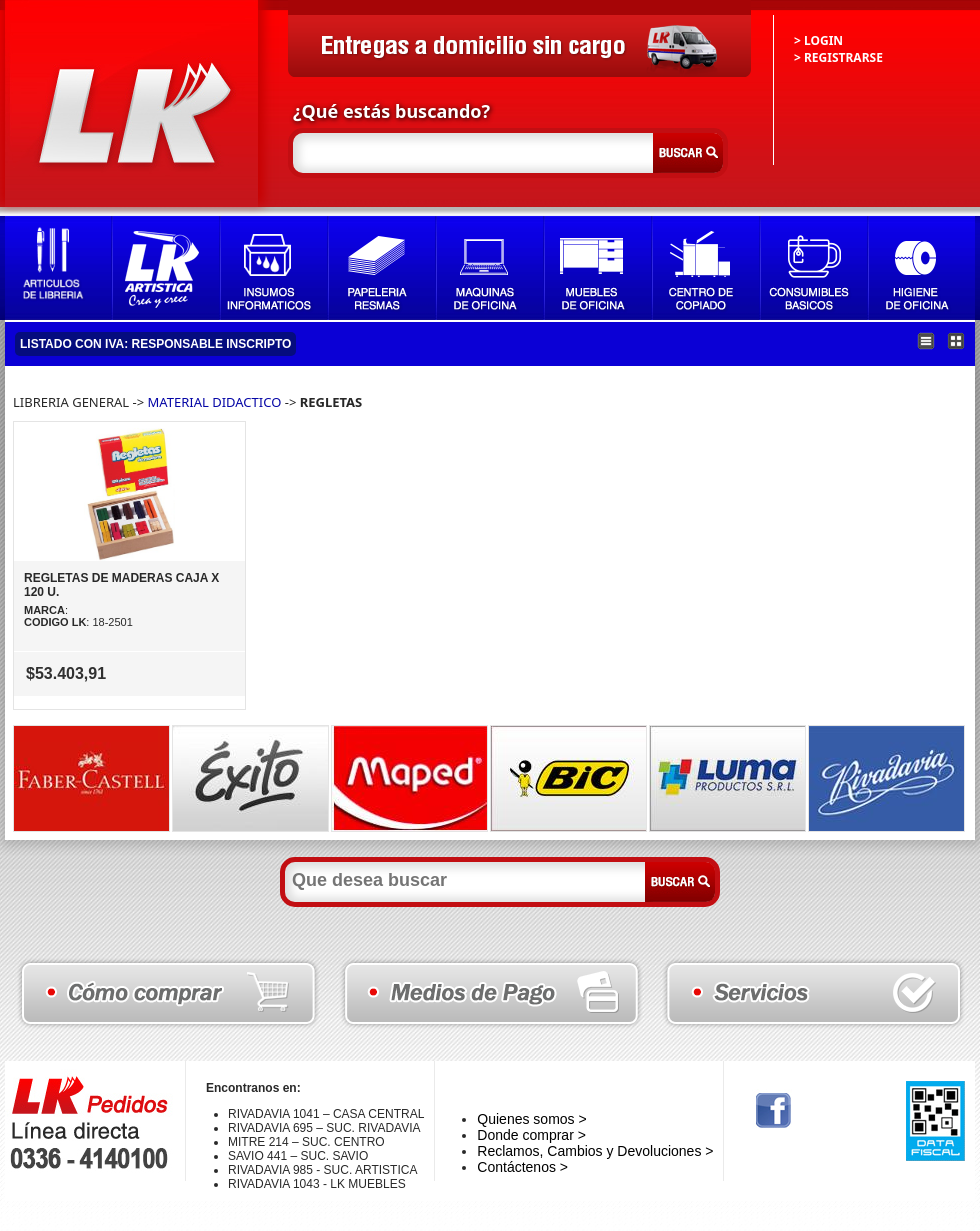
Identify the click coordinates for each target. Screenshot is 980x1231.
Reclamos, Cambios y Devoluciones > (595, 1151)
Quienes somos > (531, 1119)
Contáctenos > (522, 1167)
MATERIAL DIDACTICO (215, 402)
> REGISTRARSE (838, 57)
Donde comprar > (531, 1135)
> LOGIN (818, 40)
